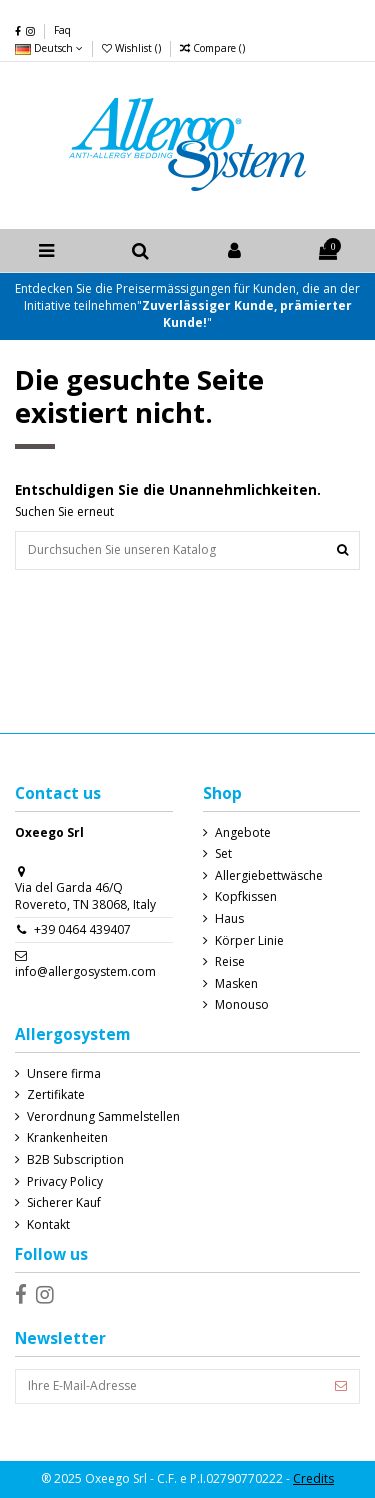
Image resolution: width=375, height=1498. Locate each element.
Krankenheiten (67, 1138)
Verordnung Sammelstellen (103, 1117)
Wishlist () (133, 48)
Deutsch (49, 48)
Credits (313, 1478)
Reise (230, 962)
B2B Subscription (75, 1160)
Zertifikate (56, 1095)
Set (223, 854)
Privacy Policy (65, 1182)
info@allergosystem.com (85, 971)
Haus (229, 919)
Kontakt (48, 1225)
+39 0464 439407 (82, 929)
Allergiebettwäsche (269, 876)
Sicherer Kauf (64, 1203)
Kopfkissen (246, 897)
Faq (62, 30)
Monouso (242, 1005)
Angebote (243, 833)
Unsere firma (64, 1074)
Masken (236, 984)
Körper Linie (249, 941)
